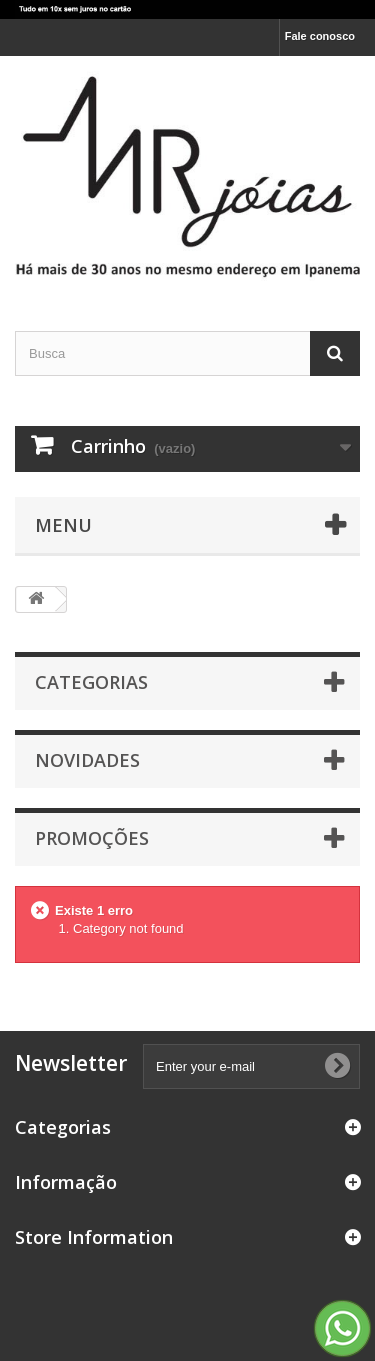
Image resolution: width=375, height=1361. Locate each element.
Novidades (87, 760)
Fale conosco (320, 36)
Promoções (92, 838)
